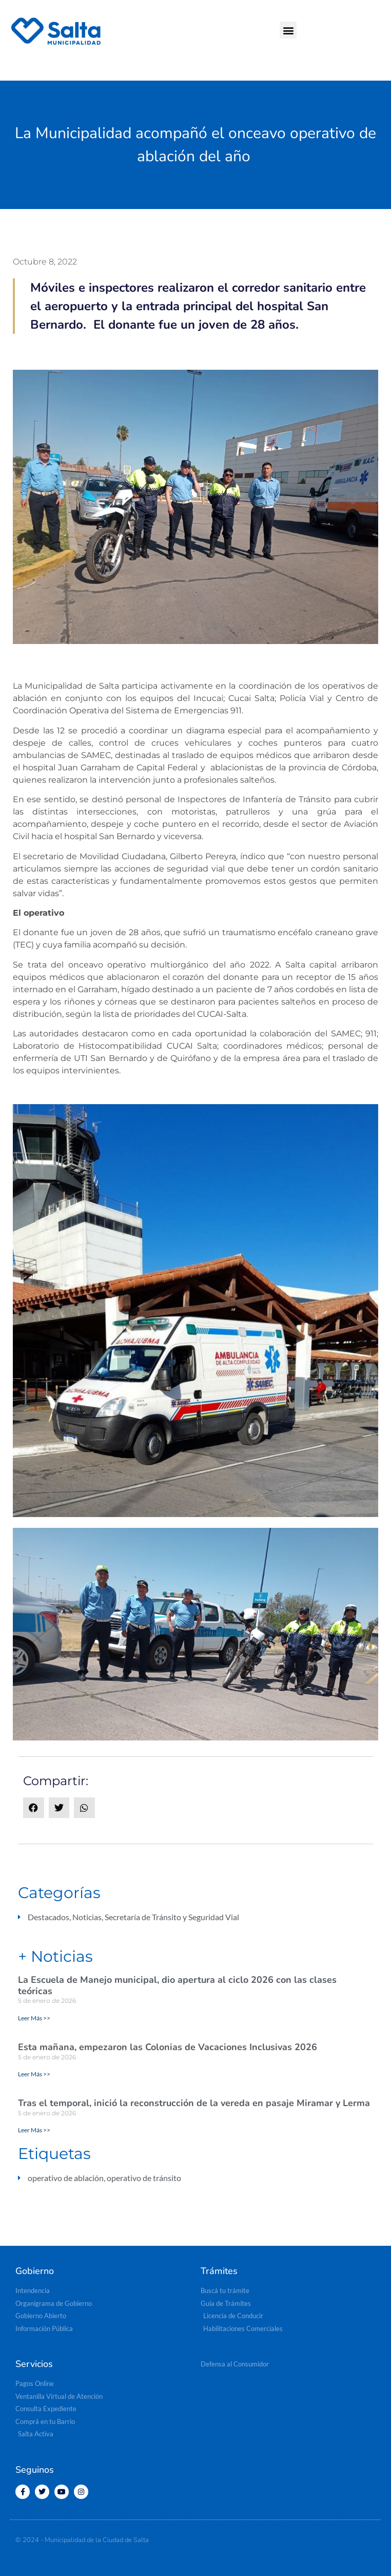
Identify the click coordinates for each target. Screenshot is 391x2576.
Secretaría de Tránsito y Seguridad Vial (172, 1917)
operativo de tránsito (144, 2178)
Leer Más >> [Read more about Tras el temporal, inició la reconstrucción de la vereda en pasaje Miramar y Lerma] (34, 2130)
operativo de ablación (66, 2178)
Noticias (87, 1917)
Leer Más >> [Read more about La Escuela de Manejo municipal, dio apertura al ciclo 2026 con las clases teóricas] (34, 2018)
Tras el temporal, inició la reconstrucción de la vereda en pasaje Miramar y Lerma (194, 2103)
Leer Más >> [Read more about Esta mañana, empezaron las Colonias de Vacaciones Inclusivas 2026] (34, 2074)
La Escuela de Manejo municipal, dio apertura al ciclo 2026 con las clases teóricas (177, 1985)
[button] (288, 30)
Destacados (48, 1917)
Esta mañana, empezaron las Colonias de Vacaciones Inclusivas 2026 (167, 2047)
